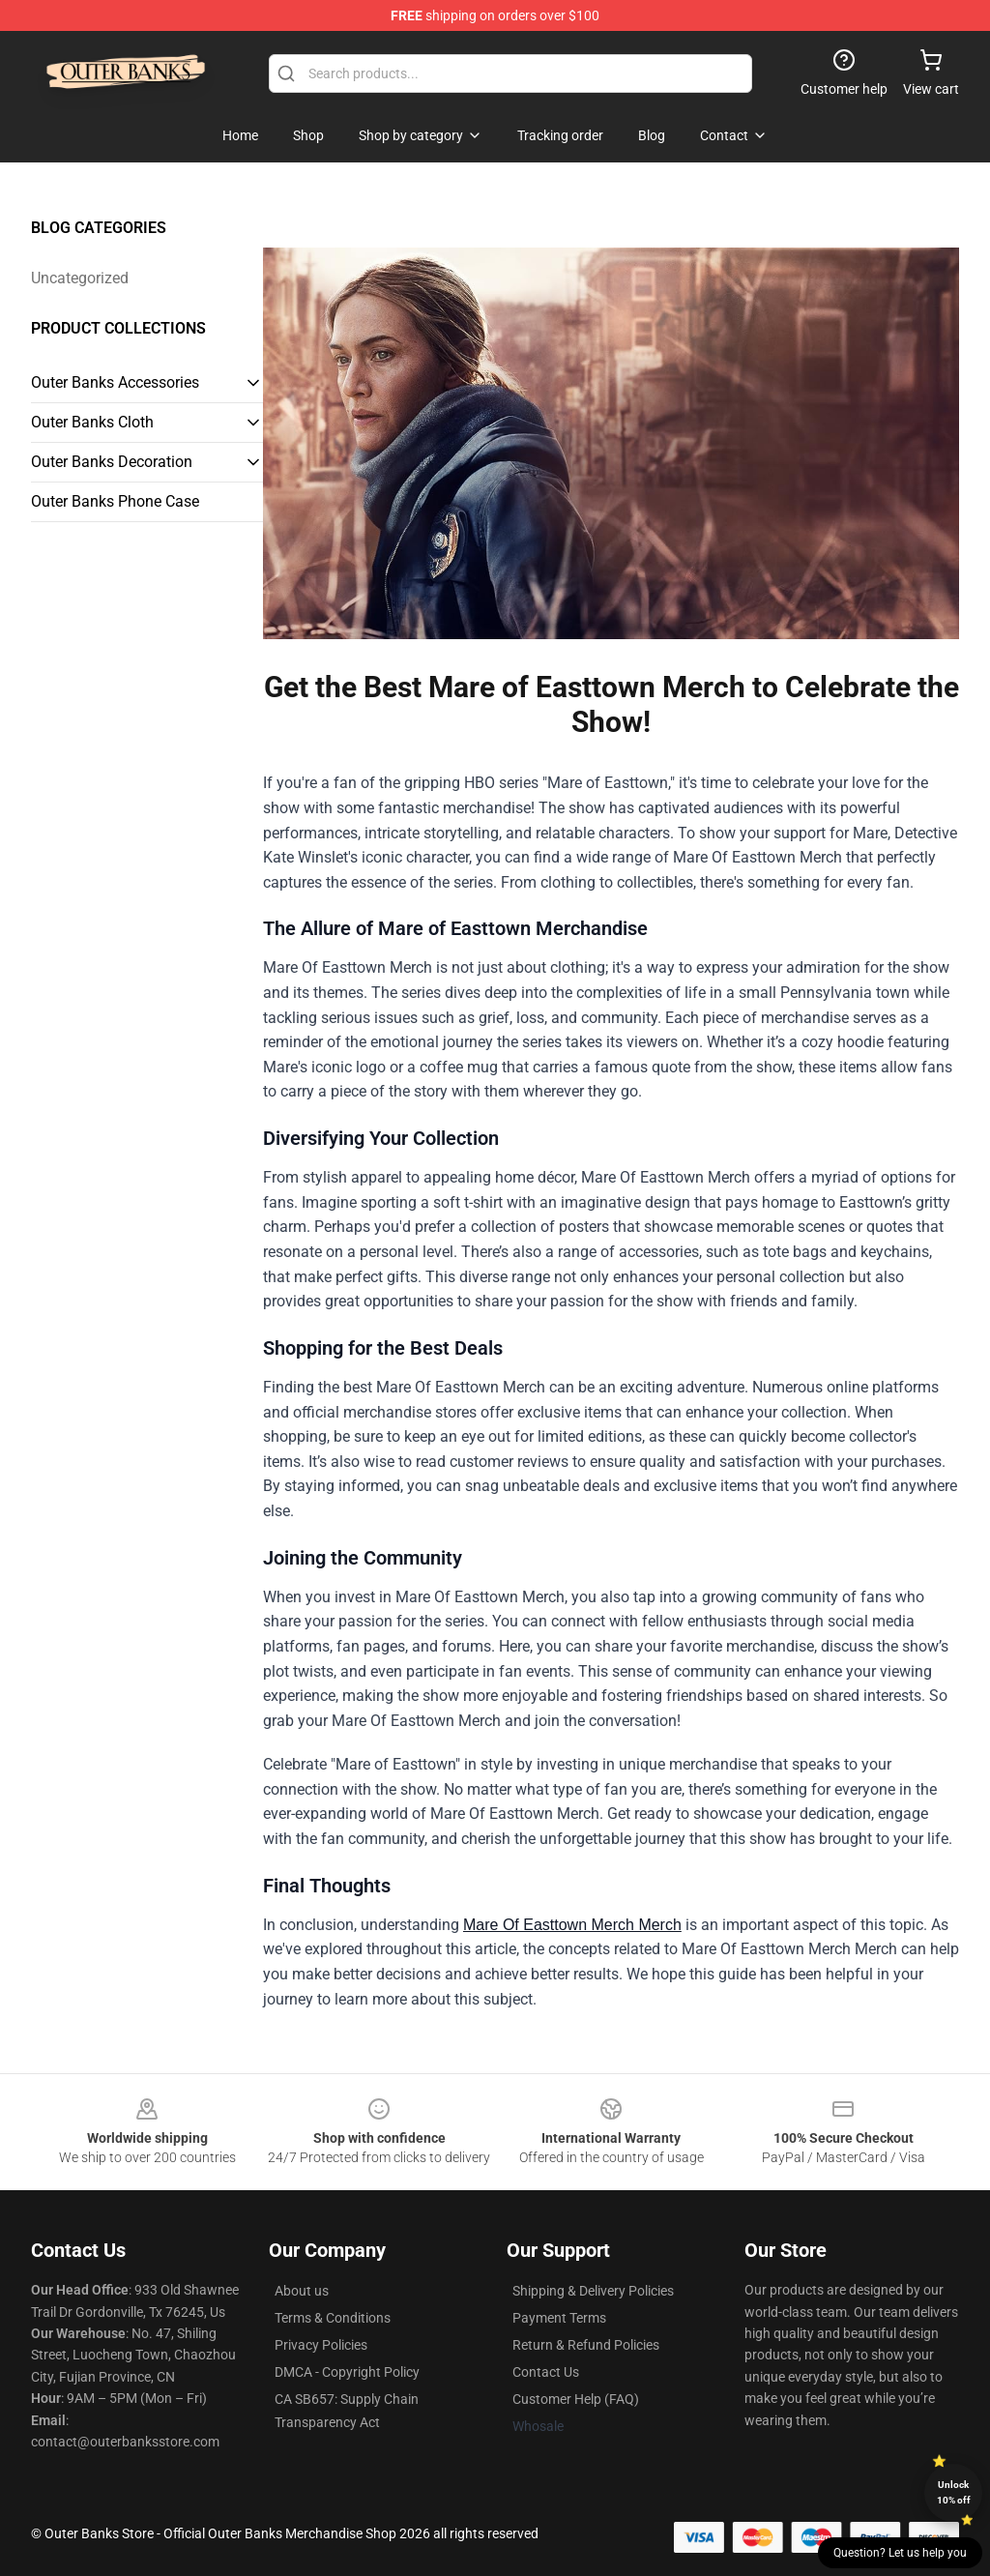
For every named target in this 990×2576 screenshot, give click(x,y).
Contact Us (545, 2372)
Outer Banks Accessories (115, 382)
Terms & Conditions (333, 2318)
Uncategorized (80, 278)
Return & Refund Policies (585, 2345)
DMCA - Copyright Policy (347, 2372)
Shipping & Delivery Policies (593, 2290)
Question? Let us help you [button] (900, 2553)
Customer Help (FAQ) (575, 2399)
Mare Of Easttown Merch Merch (572, 1925)
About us (302, 2290)
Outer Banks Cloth (92, 422)
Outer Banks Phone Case (115, 501)
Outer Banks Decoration (111, 462)
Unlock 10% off (954, 2492)
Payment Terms (559, 2318)
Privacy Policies (321, 2345)
